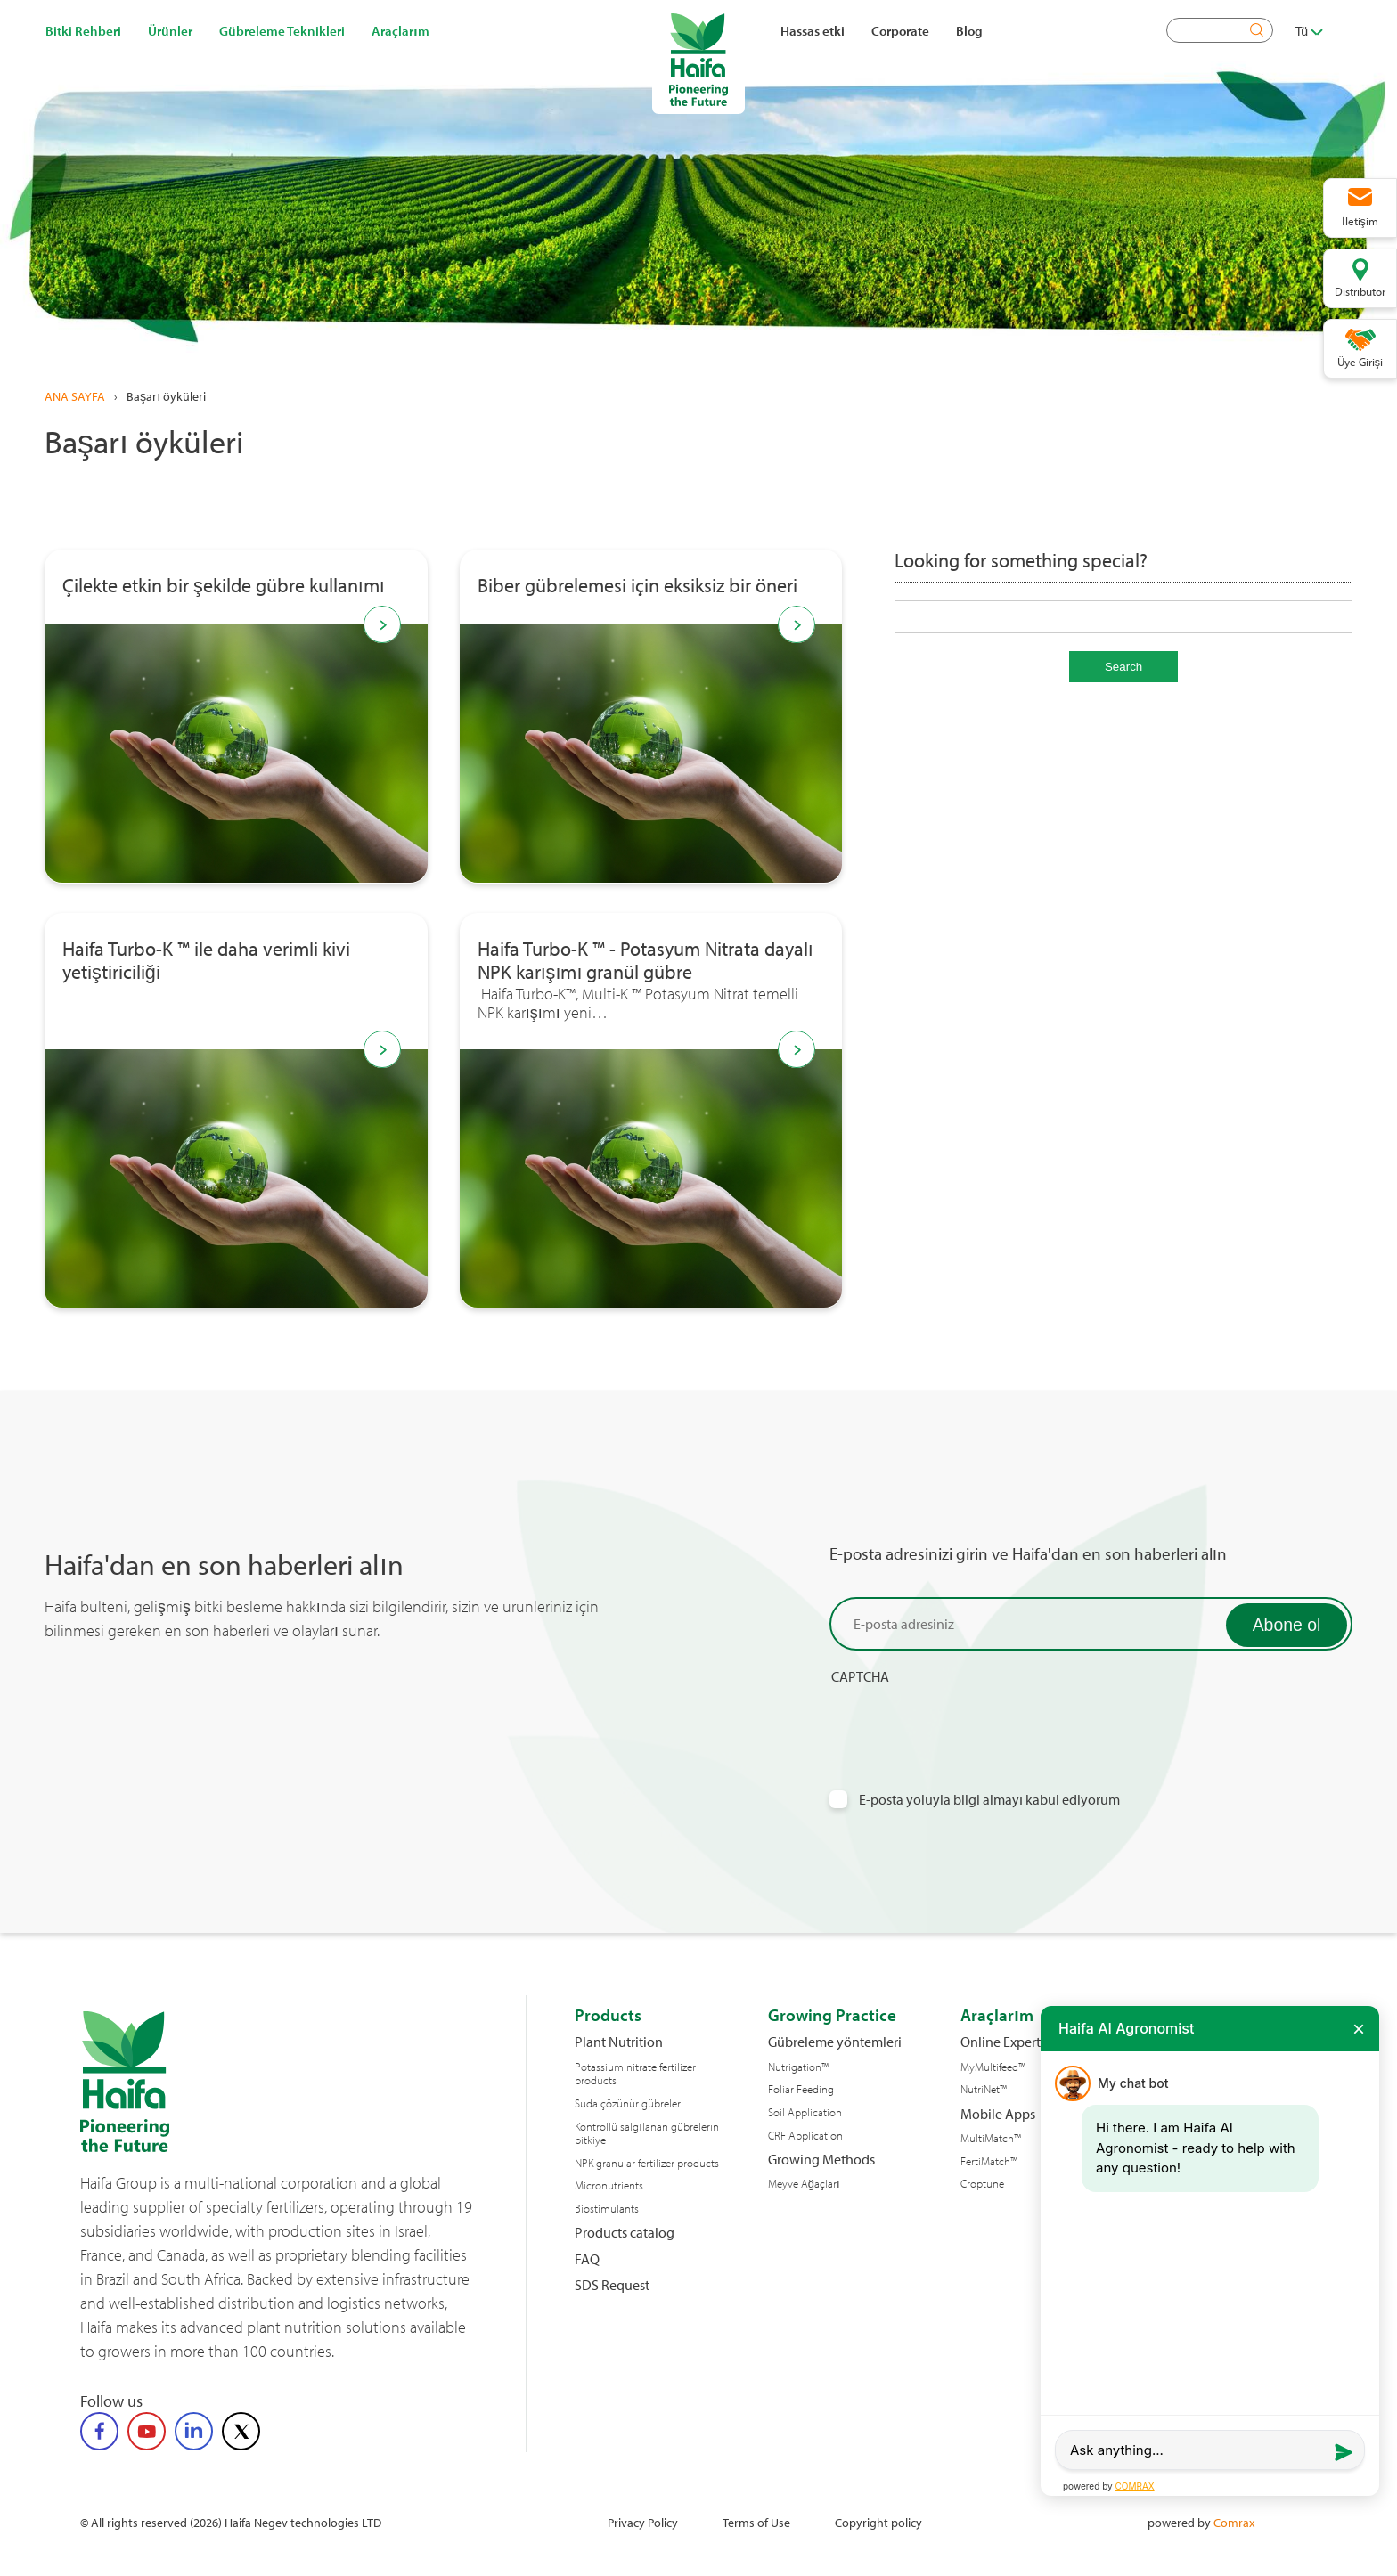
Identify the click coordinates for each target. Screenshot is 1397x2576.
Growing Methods (821, 2159)
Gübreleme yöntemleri (835, 2042)
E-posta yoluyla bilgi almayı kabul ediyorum (990, 1799)
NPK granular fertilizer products (647, 2163)
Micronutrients (609, 2185)
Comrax (1233, 2522)
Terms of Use (756, 2522)
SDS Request (612, 2285)
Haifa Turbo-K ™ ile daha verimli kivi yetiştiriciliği (206, 961)
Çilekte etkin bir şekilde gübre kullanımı (223, 586)
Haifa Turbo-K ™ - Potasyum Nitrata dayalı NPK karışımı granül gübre (645, 961)
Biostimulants (607, 2208)
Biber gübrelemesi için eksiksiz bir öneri (637, 586)
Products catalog (624, 2232)
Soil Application (805, 2112)
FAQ (587, 2259)
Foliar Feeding (801, 2089)
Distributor (1360, 291)
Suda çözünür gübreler (628, 2103)
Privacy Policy (643, 2522)
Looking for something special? (1021, 561)
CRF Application (805, 2135)
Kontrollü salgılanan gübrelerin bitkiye (647, 2134)
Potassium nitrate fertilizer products (635, 2074)
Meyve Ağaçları (804, 2183)
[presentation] (964, 1721)
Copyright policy (878, 2522)
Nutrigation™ (798, 2067)
